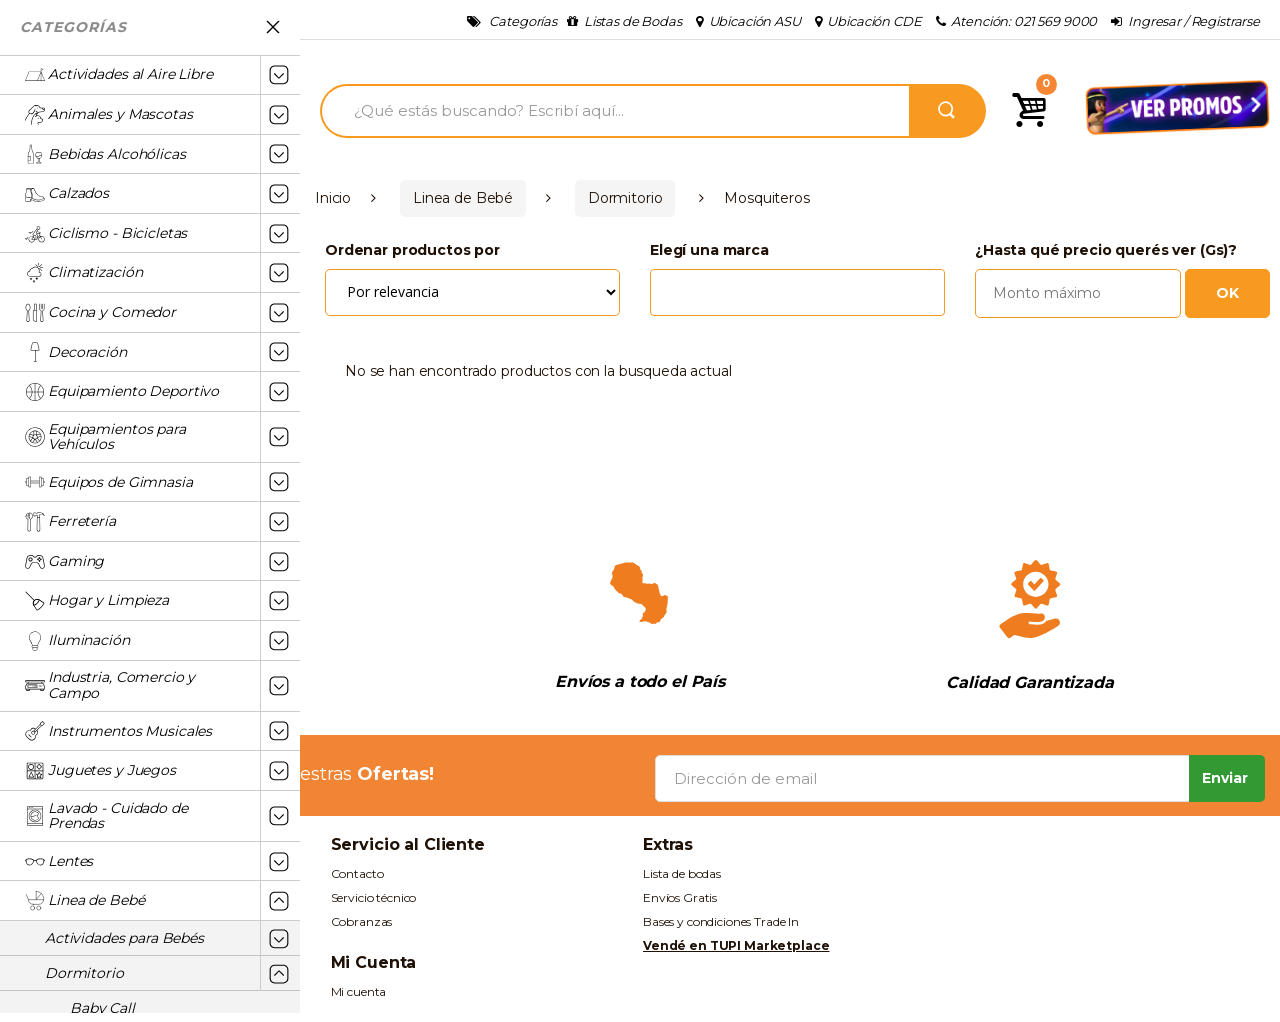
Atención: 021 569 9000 (1017, 21)
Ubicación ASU (748, 21)
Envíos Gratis (680, 897)
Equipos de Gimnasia (108, 482)
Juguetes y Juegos (100, 771)
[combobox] (797, 286)
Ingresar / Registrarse (1185, 21)
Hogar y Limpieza (97, 601)
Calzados (67, 194)
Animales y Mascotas (108, 115)
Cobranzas (362, 921)
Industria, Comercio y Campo (110, 685)
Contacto (357, 873)
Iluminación (77, 641)
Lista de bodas (682, 873)
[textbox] (661, 284)
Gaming (64, 562)
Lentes (59, 862)
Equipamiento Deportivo (122, 392)
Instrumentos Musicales (118, 731)
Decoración (76, 352)
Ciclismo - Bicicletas (106, 234)
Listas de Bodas (624, 21)
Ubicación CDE (868, 21)
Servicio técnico (374, 897)
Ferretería (70, 522)
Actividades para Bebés (124, 938)
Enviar (1225, 778)
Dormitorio (84, 973)
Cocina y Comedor (100, 313)
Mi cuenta (359, 991)
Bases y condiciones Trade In (721, 921)
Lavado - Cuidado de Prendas (106, 816)
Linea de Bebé (84, 901)
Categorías (512, 21)
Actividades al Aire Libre (119, 75)
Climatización (83, 273)
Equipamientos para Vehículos (105, 437)
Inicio (333, 198)
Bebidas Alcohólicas (105, 154)
